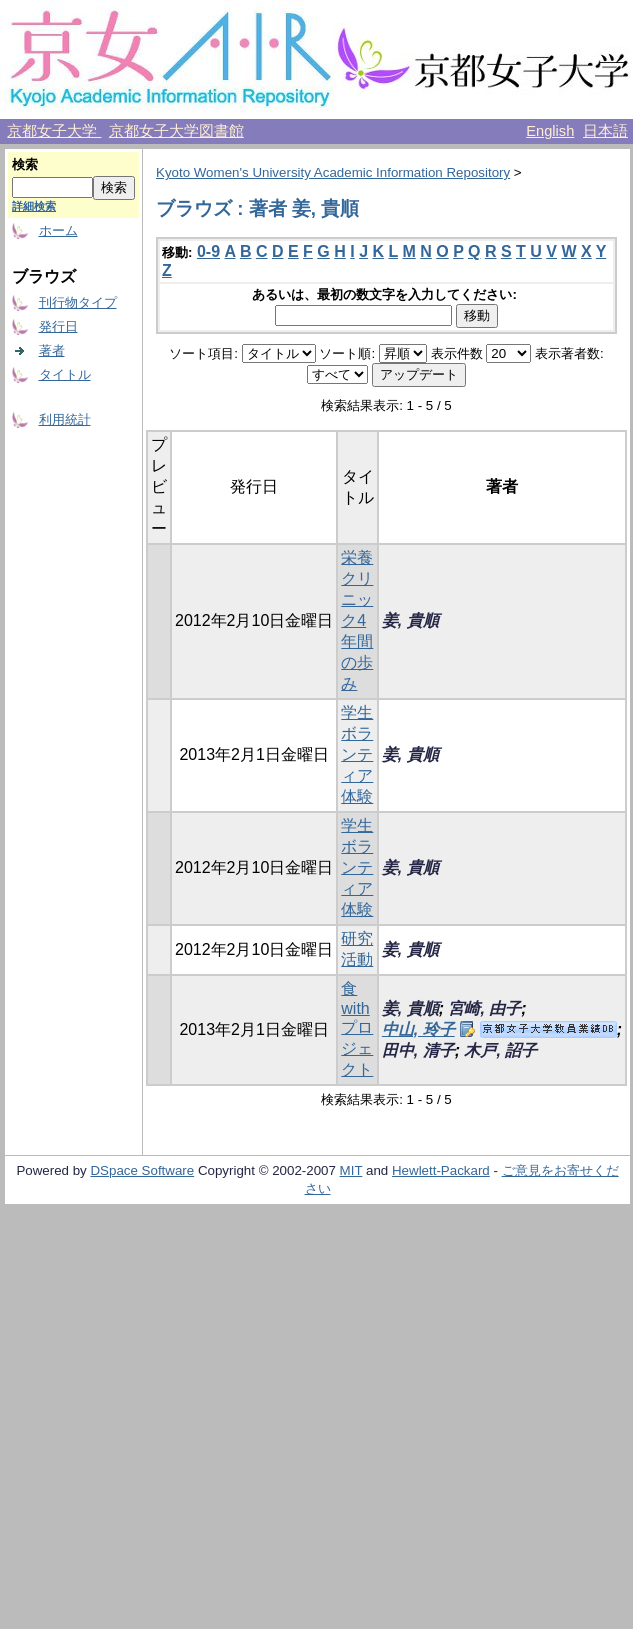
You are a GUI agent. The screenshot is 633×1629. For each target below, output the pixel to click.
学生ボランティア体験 (357, 754)
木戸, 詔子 (500, 1050)
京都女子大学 (54, 131)
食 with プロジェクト (357, 1029)
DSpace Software (142, 1170)
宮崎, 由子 (484, 1008)
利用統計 (65, 419)
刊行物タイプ (78, 302)
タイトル (65, 374)
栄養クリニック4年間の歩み (357, 620)
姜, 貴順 (410, 620)
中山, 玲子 (418, 1029)
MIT (351, 1170)
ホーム (58, 230)
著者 (52, 350)
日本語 (605, 131)
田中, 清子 (418, 1050)
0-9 (208, 251)
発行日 (58, 326)
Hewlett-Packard (441, 1170)
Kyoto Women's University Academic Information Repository (333, 172)
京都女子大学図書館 (176, 131)
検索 (25, 164)
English (550, 131)
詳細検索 (34, 206)
